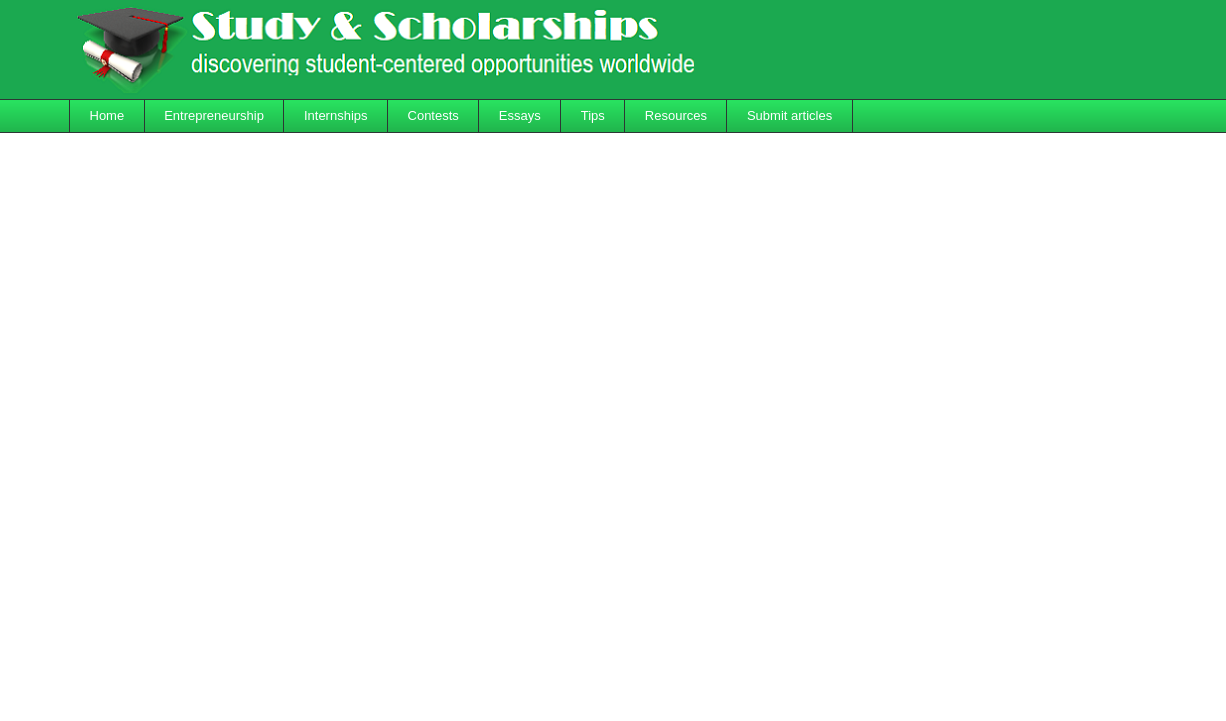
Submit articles (789, 115)
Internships (336, 115)
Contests (433, 115)
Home (107, 115)
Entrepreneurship (214, 115)
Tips (593, 115)
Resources (676, 115)
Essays (520, 115)
